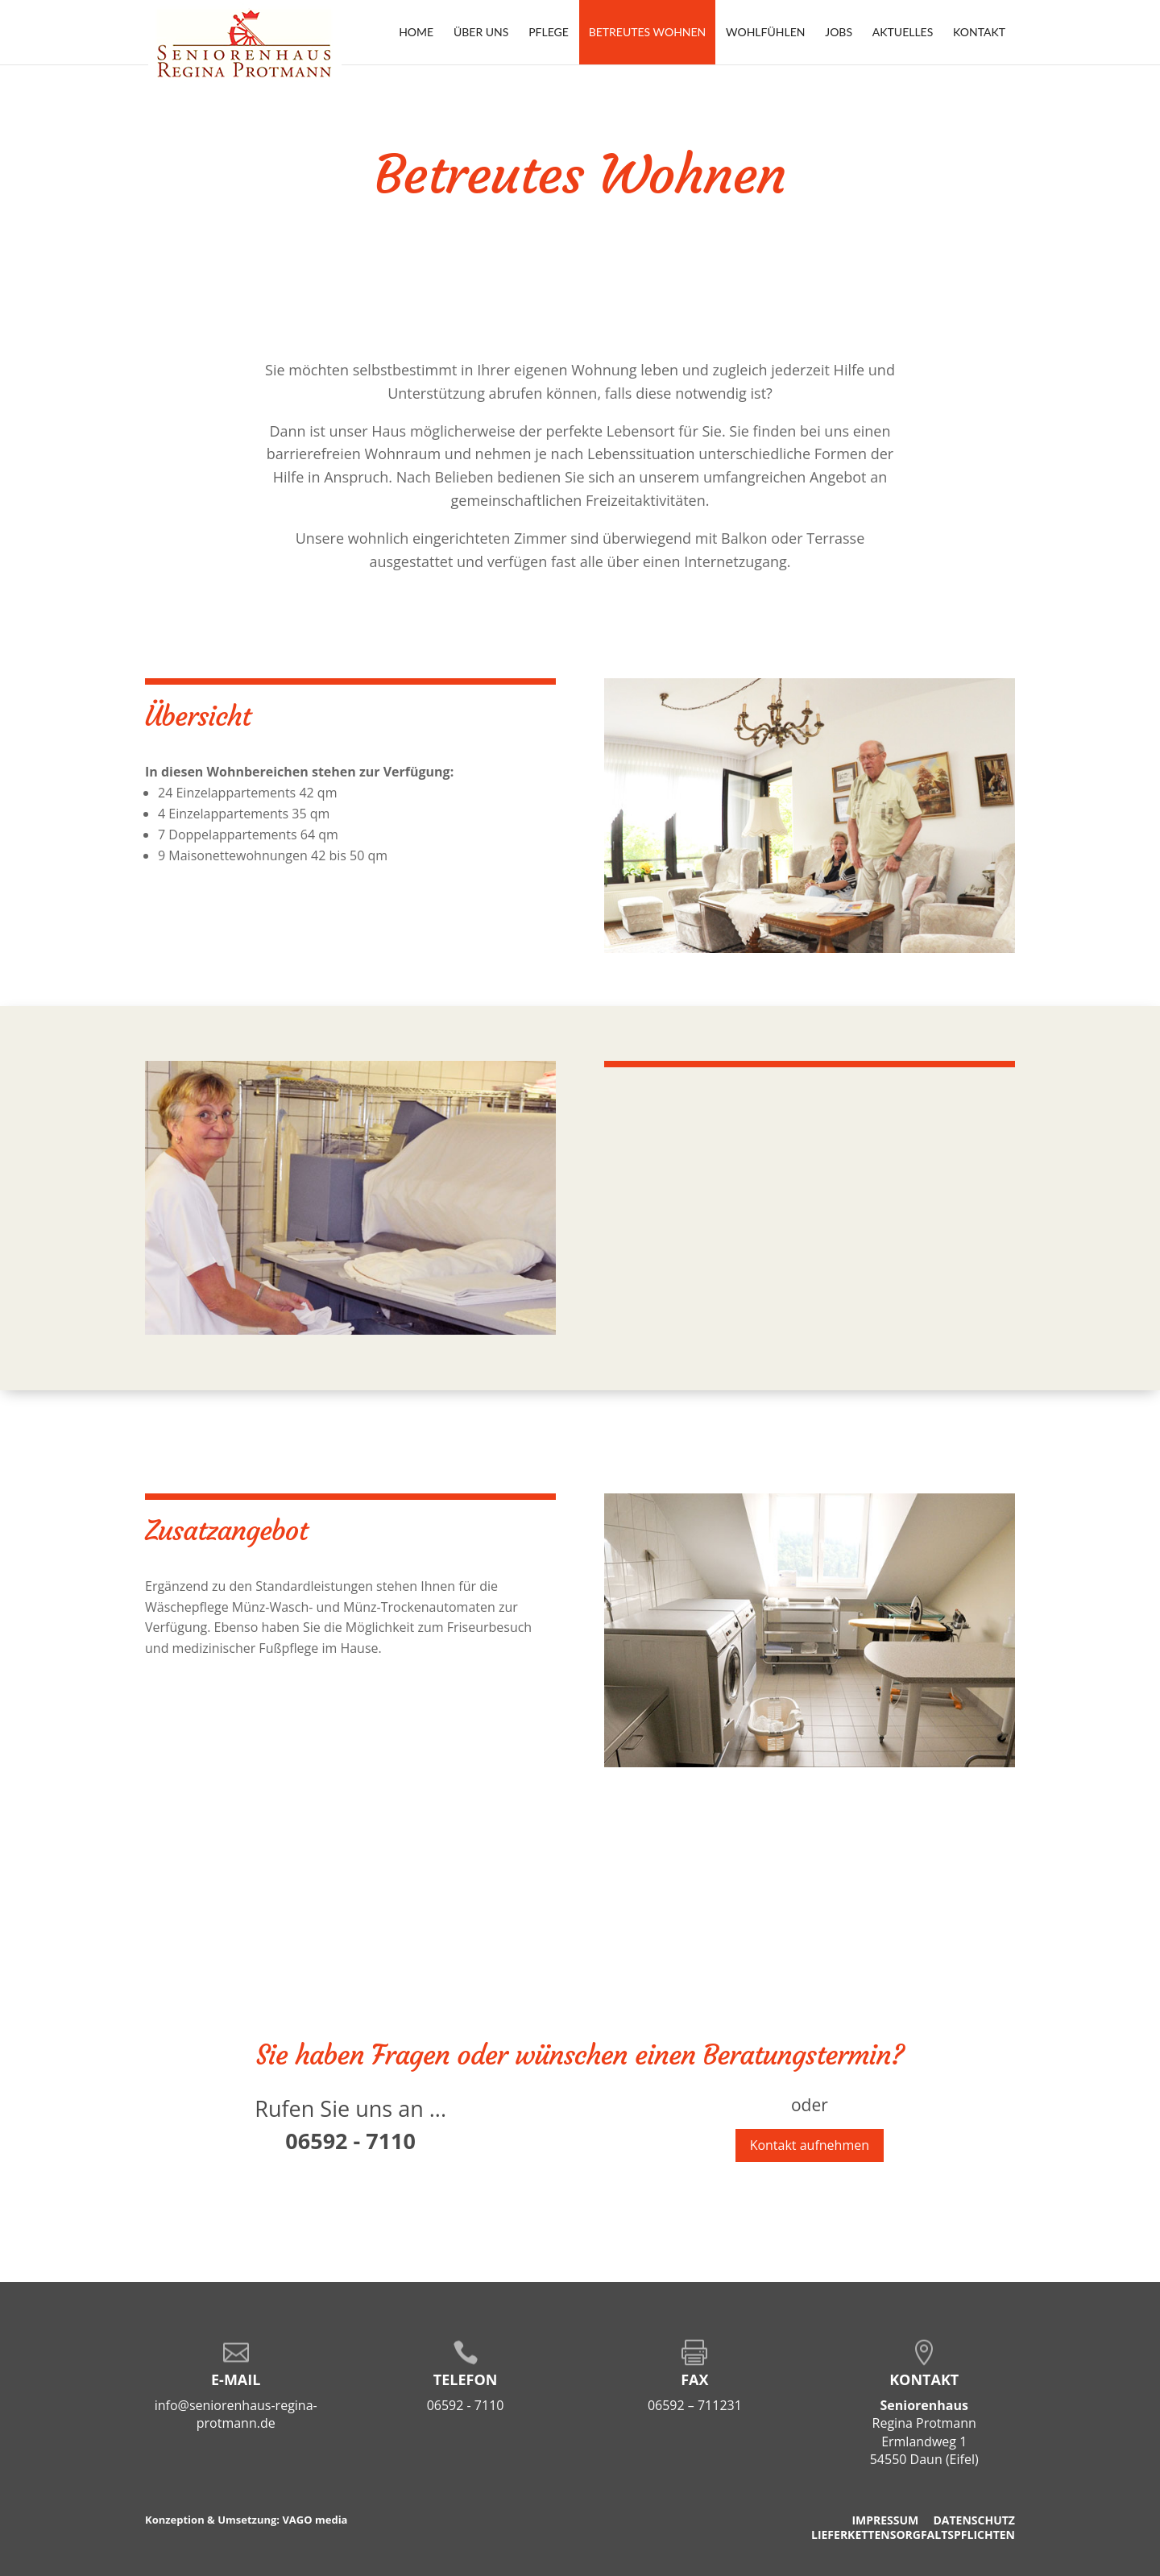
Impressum (884, 2520)
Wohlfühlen (765, 32)
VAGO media (314, 2519)
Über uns (481, 32)
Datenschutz (974, 2520)
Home (416, 32)
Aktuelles (902, 32)
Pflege (548, 32)
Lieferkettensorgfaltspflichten (913, 2534)
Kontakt (979, 32)
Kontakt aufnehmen (809, 2145)
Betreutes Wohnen (647, 32)
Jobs (838, 32)
